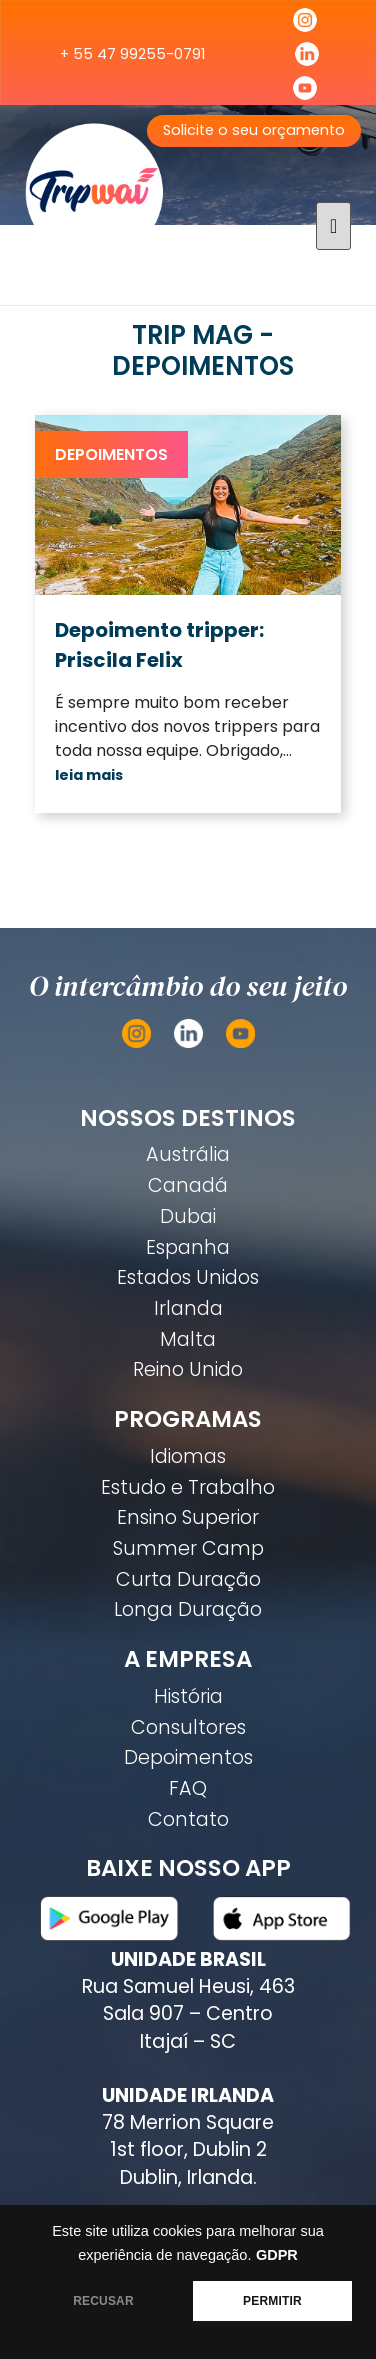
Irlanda (188, 1308)
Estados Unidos (188, 1277)
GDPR (277, 2255)
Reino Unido (188, 1369)
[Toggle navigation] (333, 226)
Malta (188, 1339)
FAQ (188, 1788)
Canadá (188, 1185)
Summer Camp (188, 1548)
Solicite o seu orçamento (254, 130)
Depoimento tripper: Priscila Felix (159, 645)
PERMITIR (272, 2301)
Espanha (188, 1247)
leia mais (89, 775)
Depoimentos (111, 454)
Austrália (188, 1154)
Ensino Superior (188, 1517)
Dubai (188, 1216)
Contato (188, 1819)
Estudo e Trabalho (188, 1487)
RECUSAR (103, 2301)
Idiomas (188, 1456)
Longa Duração (188, 1609)
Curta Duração (188, 1579)
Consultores (188, 1727)
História (188, 1696)
